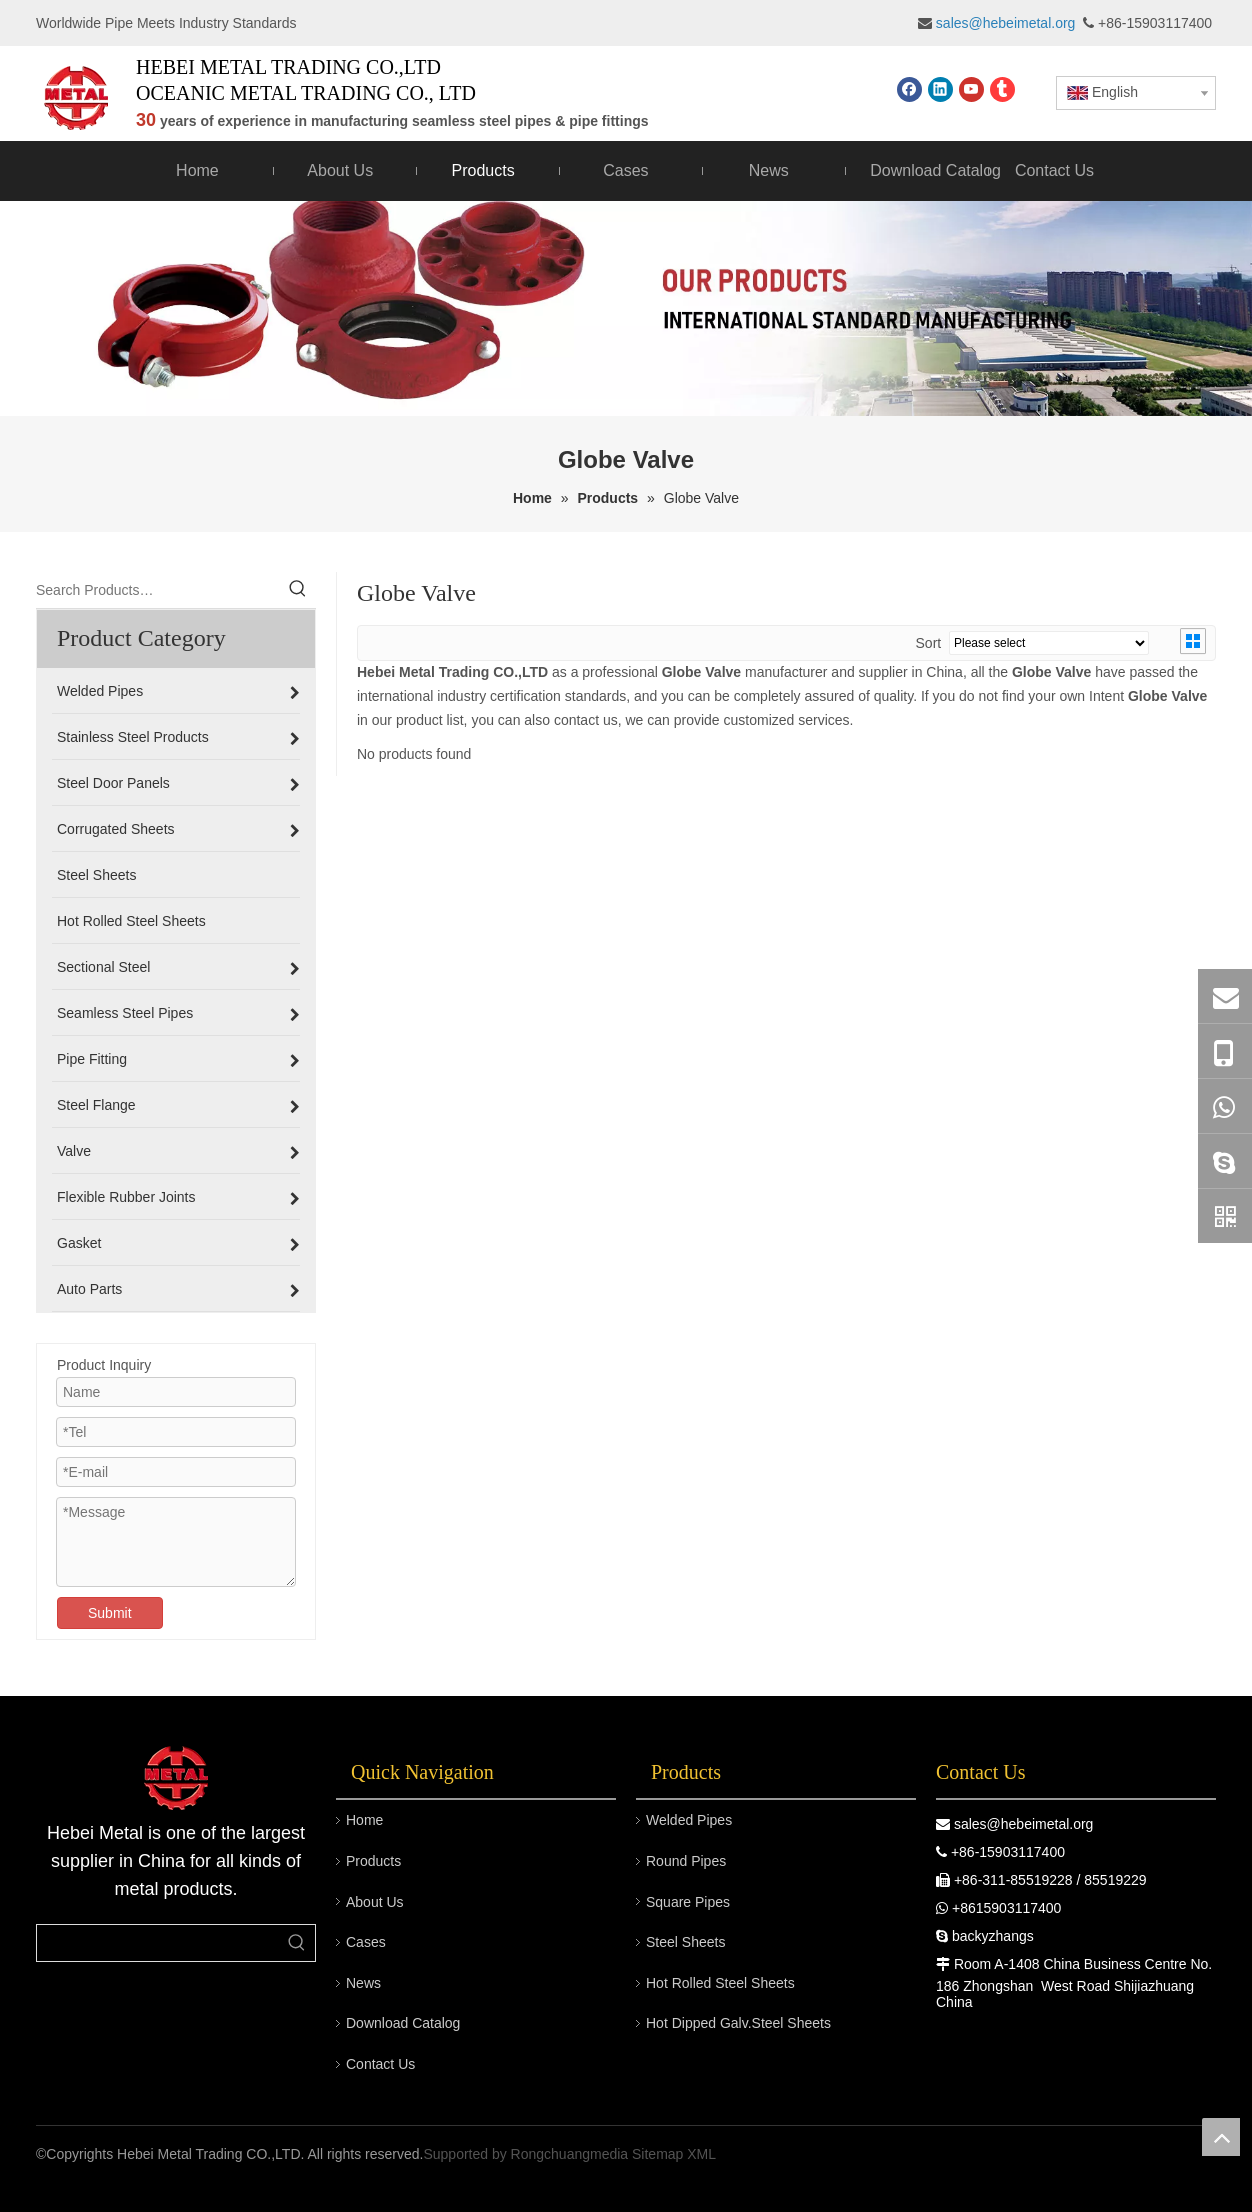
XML (701, 2154)
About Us (375, 1902)
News (363, 1983)
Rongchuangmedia (570, 2154)
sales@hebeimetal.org (1024, 1824)
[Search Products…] (158, 590)
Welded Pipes (689, 1820)
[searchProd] (158, 1943)
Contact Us (380, 2064)
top (1221, 2137)
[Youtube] (971, 89)
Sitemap (657, 2154)
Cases (366, 1942)
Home (364, 1820)
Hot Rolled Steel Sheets (720, 1983)
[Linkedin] (940, 89)
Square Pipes (688, 1902)
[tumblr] (1002, 89)
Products (373, 1861)
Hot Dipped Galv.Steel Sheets (738, 2023)
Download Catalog (403, 2023)
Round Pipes (686, 1861)
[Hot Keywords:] (298, 590)
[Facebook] (909, 89)
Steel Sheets (685, 1942)
